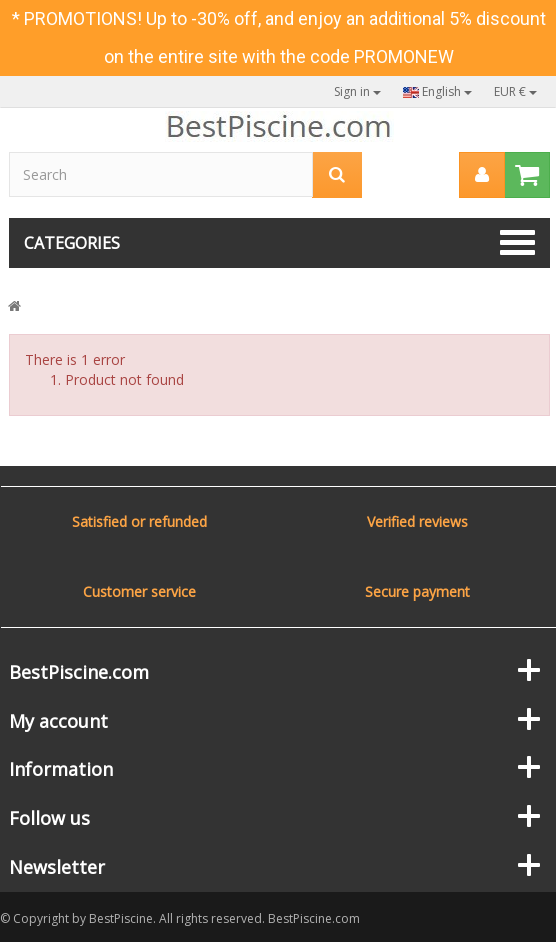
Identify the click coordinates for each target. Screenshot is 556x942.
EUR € (515, 91)
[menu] (482, 175)
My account (58, 721)
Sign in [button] (357, 91)
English (437, 91)
